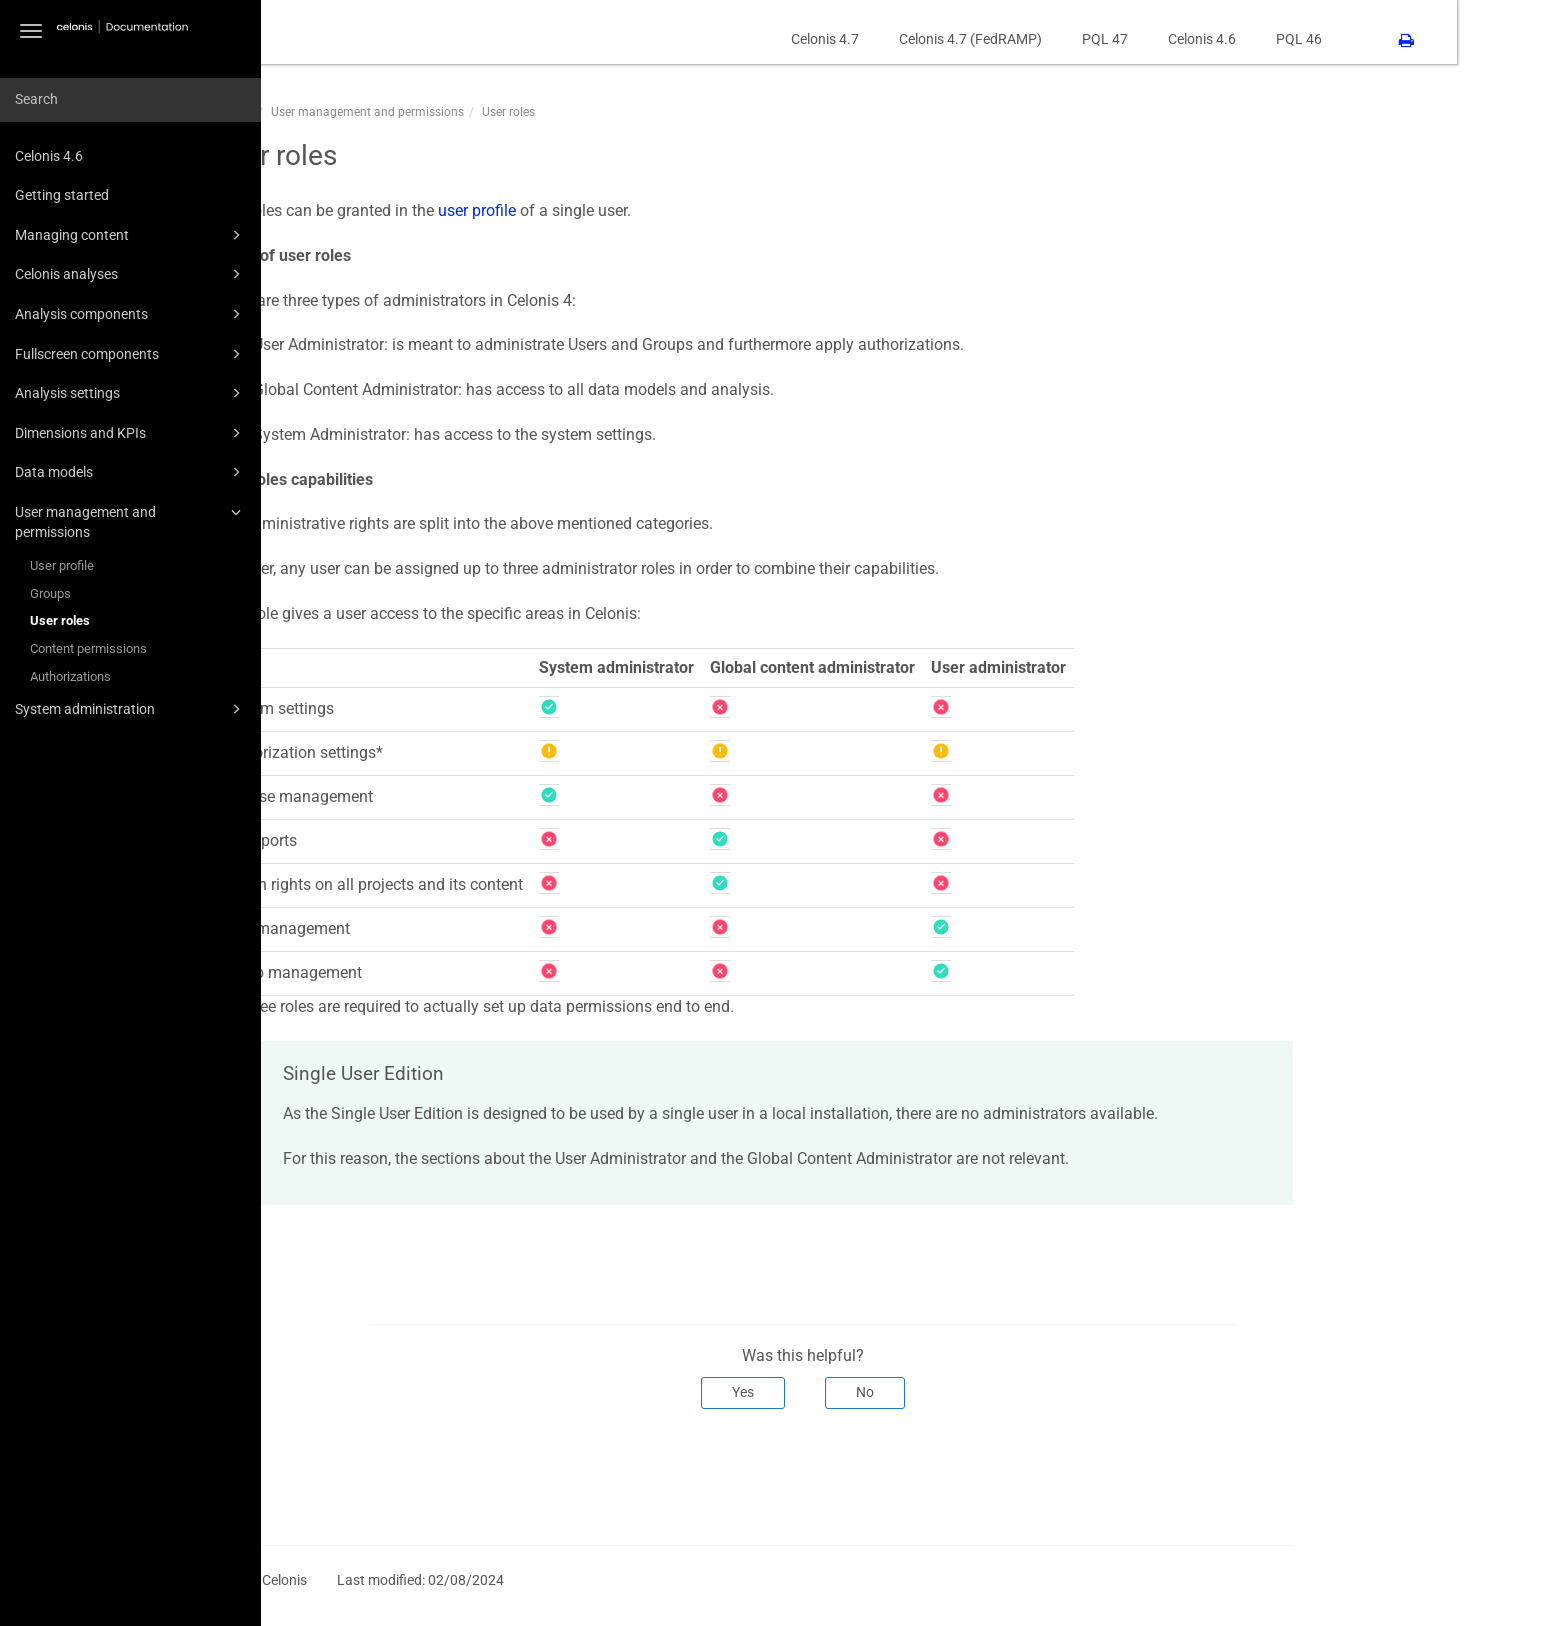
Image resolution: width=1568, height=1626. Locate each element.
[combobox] (130, 100)
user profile (588, 210)
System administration (131, 709)
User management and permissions (131, 520)
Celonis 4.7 (936, 39)
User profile (62, 565)
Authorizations (70, 676)
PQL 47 (1216, 39)
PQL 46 (1410, 39)
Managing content (131, 235)
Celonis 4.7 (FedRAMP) (1081, 39)
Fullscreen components (131, 354)
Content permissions (88, 648)
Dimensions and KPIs (131, 433)
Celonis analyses (131, 274)
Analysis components (131, 314)
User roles (60, 620)
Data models (131, 472)
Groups (50, 593)
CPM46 (344, 112)
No (977, 1392)
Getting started (62, 195)
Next (1376, 1475)
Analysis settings (131, 393)
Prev (352, 1475)
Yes (855, 1392)
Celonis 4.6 (49, 156)
